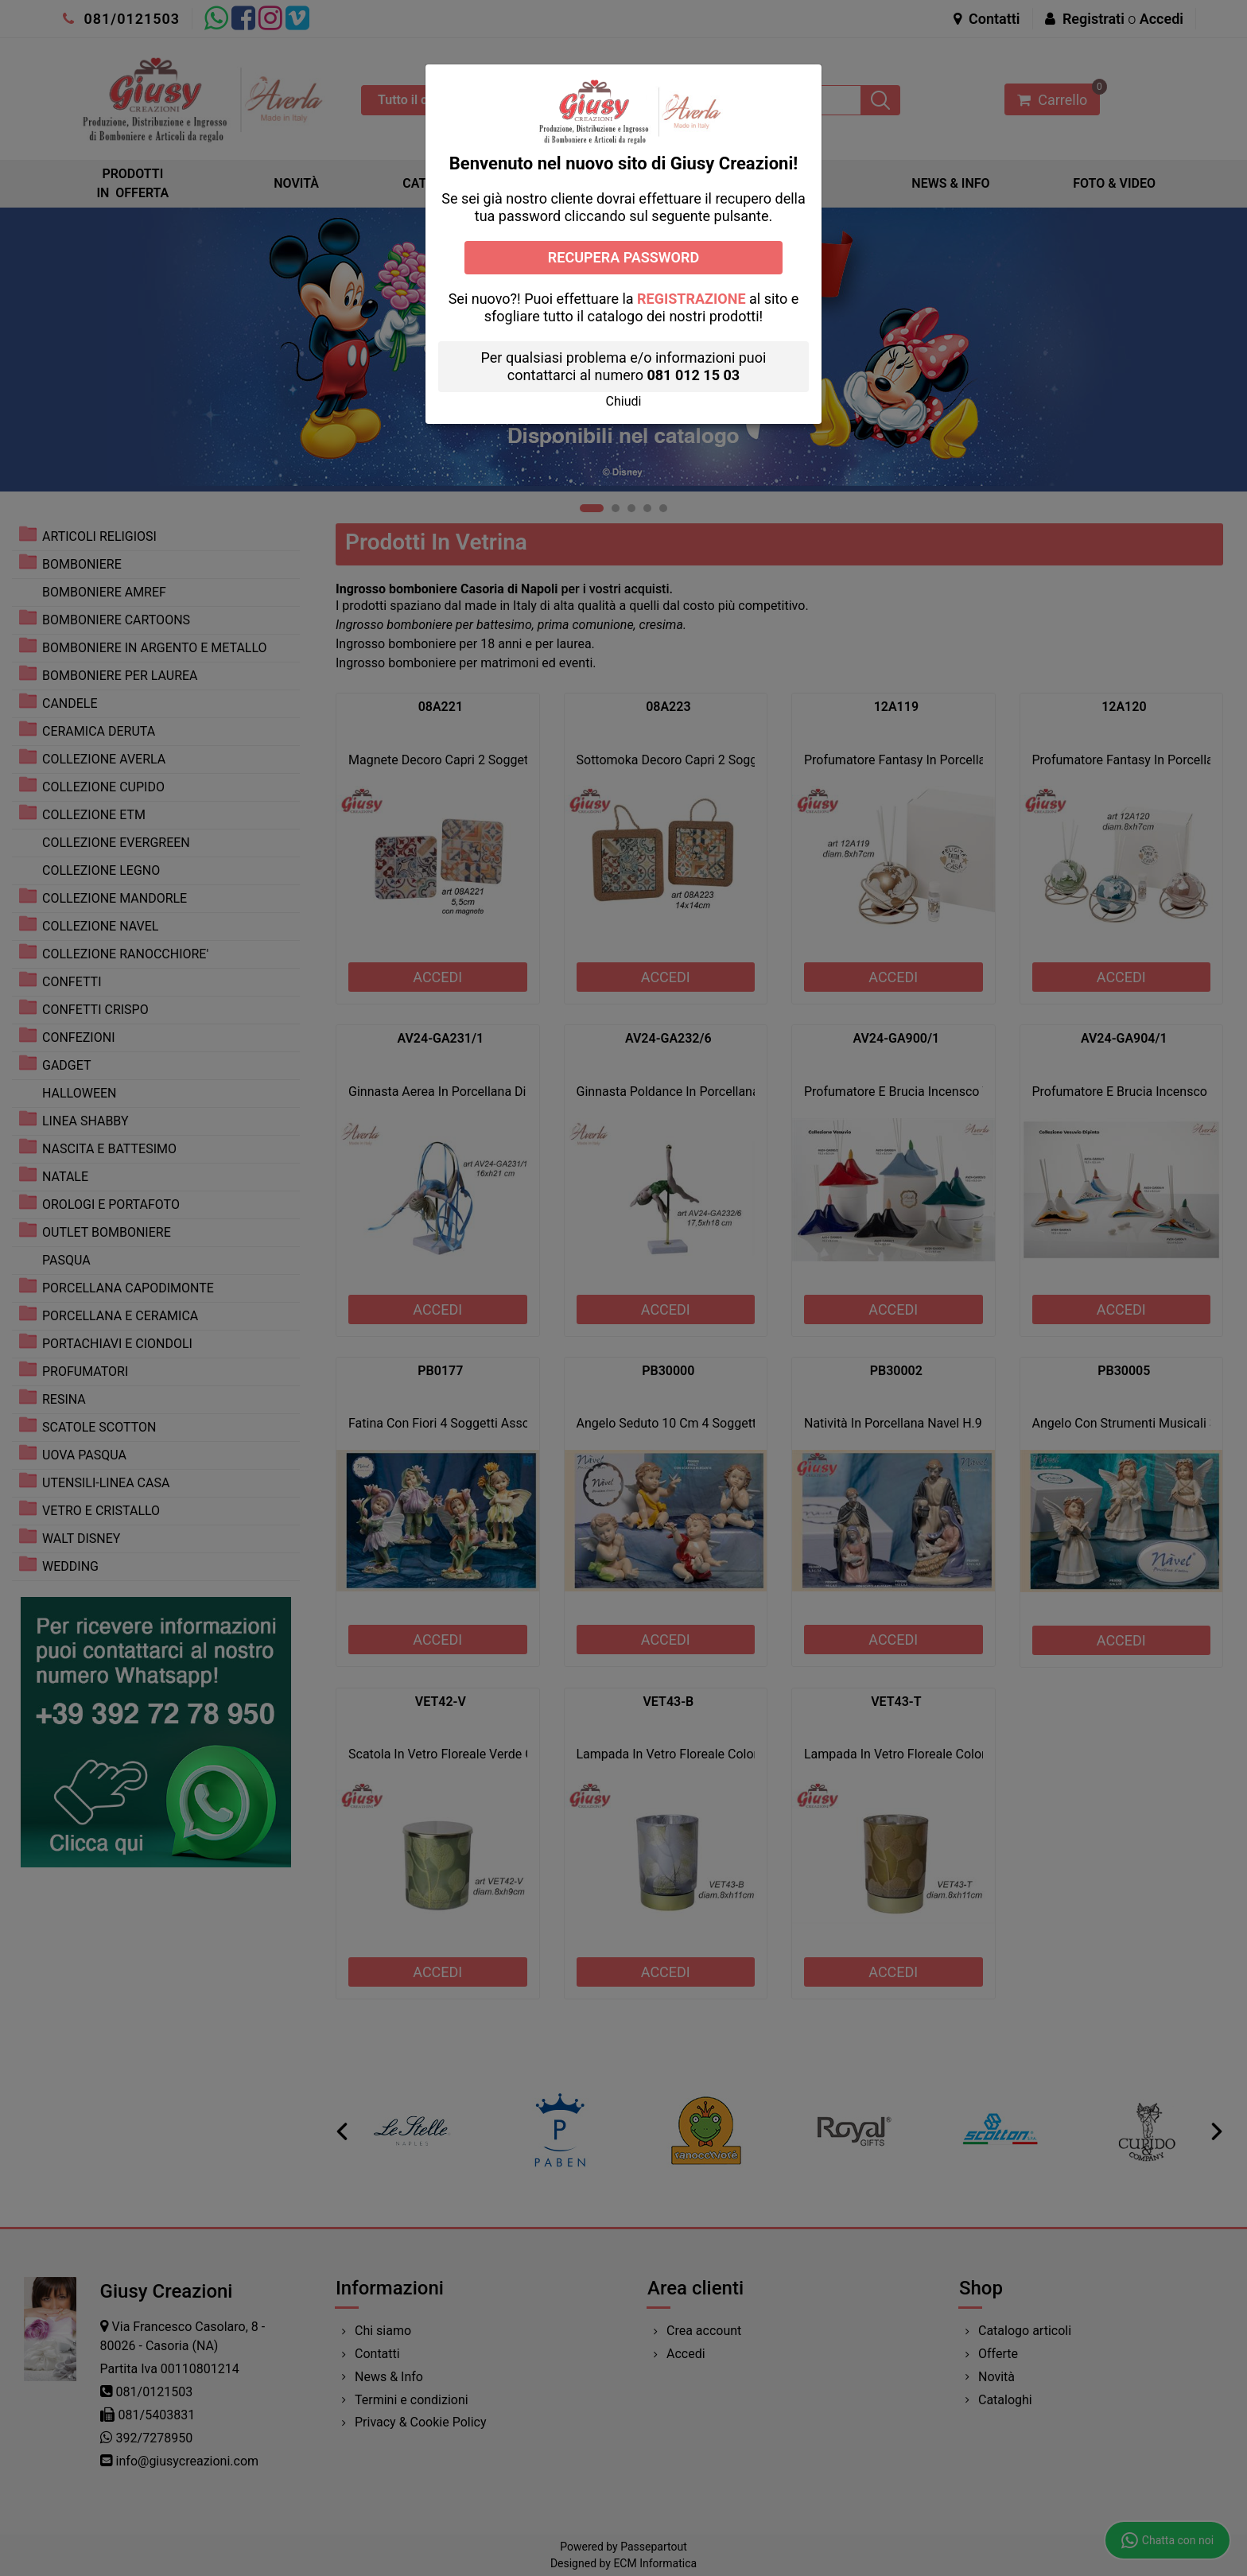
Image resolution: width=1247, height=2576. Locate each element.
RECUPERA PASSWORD (623, 257)
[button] (624, 401)
